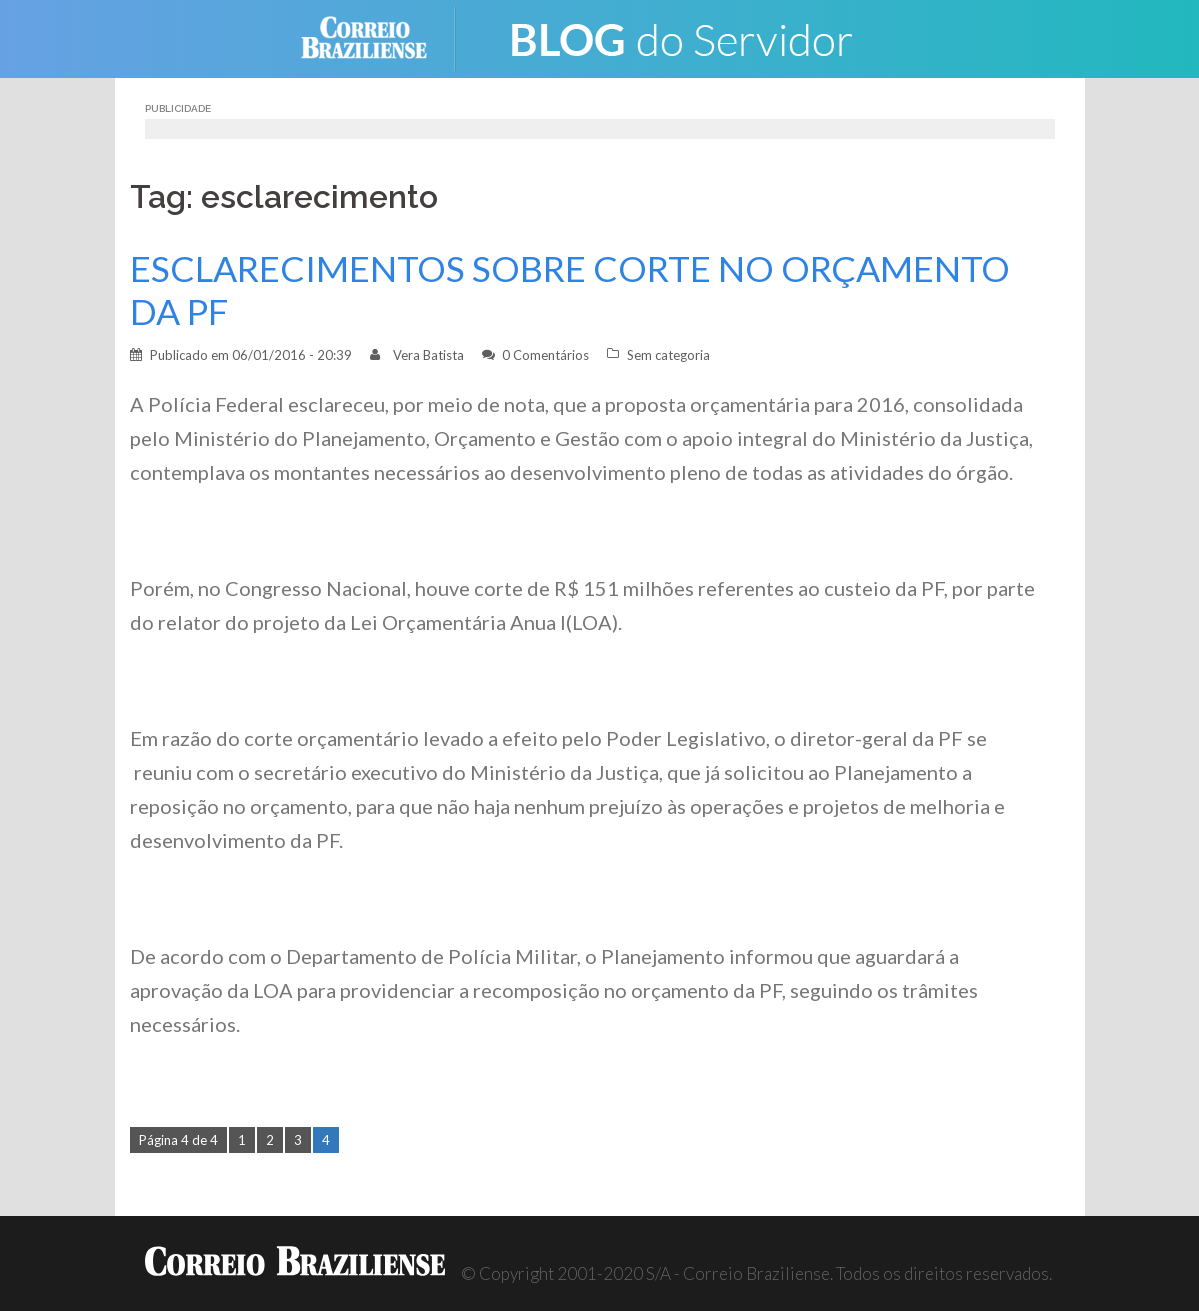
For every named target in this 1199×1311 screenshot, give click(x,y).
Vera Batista (428, 355)
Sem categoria (668, 355)
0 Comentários (545, 355)
